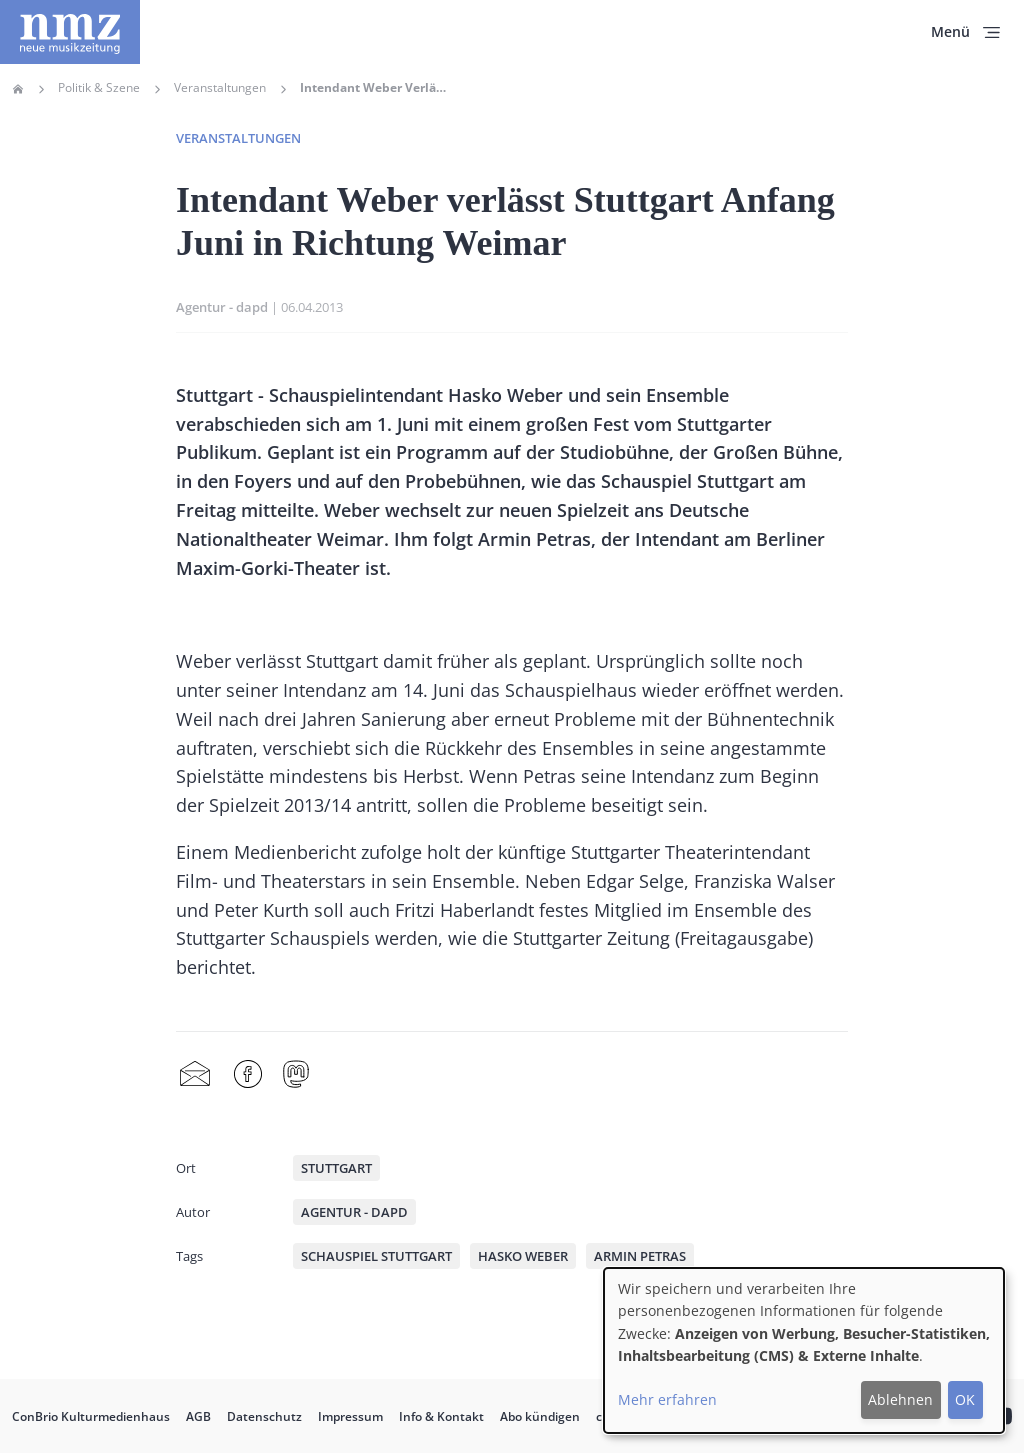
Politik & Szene (99, 88)
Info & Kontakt (441, 1416)
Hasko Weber (523, 1256)
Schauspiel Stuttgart (376, 1256)
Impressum (350, 1416)
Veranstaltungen (220, 88)
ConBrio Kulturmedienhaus (91, 1416)
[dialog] (804, 1350)
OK (965, 1399)
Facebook (248, 1075)
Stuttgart (336, 1168)
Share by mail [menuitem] (195, 1075)
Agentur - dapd (222, 307)
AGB (198, 1416)
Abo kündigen (540, 1416)
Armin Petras (640, 1256)
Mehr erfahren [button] (667, 1399)
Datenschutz (264, 1416)
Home (18, 89)
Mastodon (296, 1075)
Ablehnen (900, 1399)
